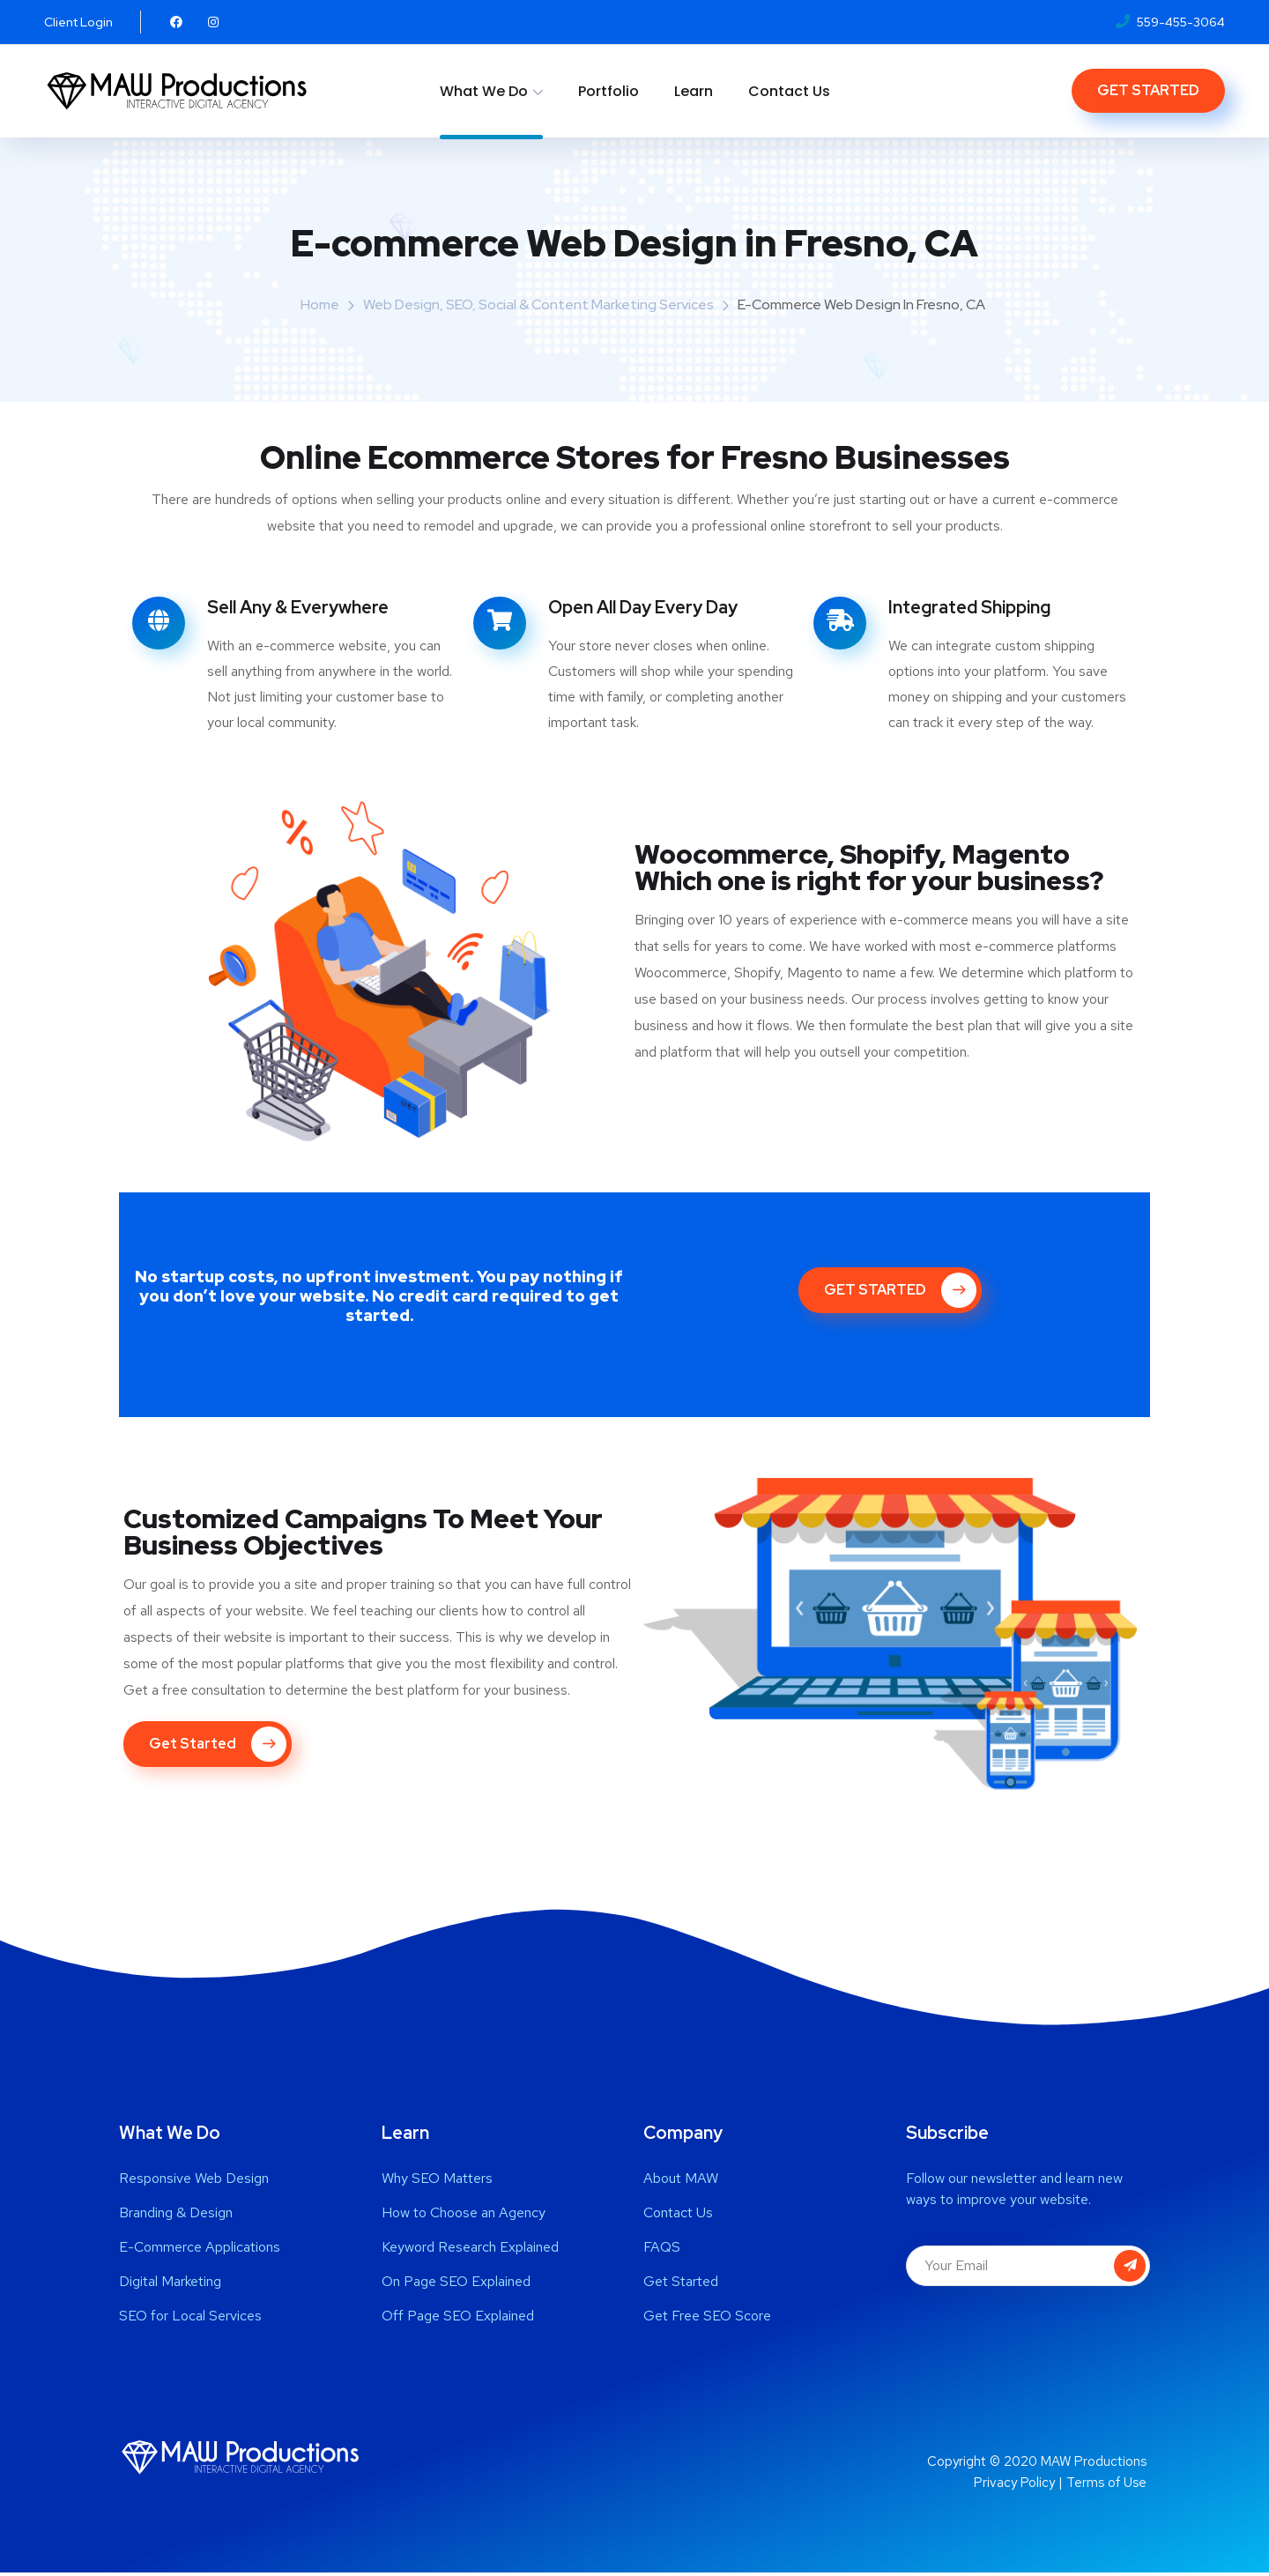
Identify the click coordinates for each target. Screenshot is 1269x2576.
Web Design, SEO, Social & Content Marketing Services (538, 304)
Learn (693, 91)
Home (320, 304)
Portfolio (608, 91)
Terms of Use (1106, 2486)
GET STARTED (1148, 90)
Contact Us (789, 91)
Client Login (78, 22)
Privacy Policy (1014, 2486)
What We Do (484, 91)
